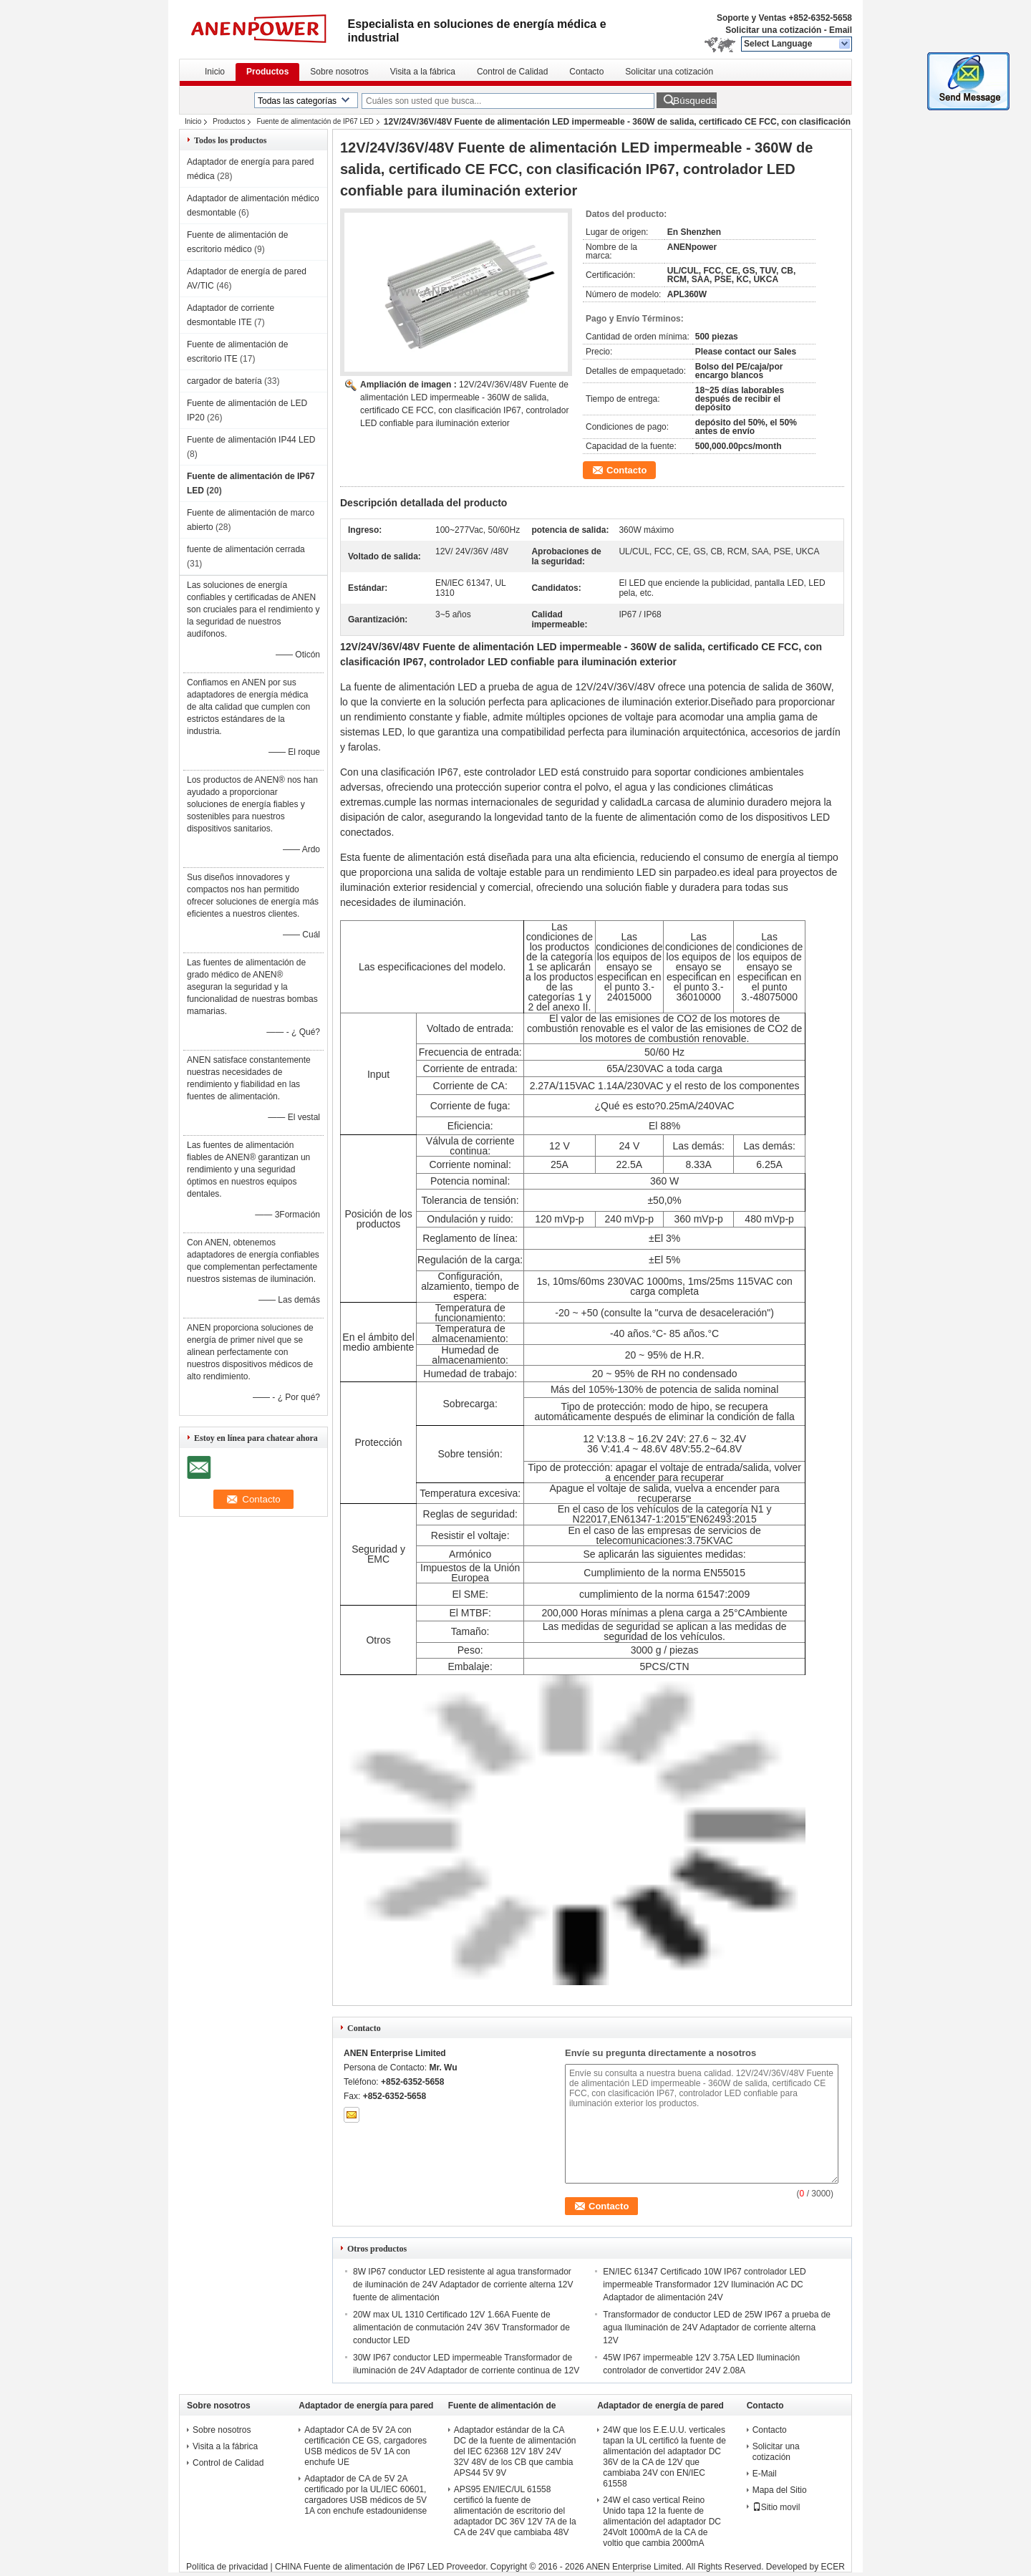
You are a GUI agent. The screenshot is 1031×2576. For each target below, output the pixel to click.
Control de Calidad (512, 72)
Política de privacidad (227, 2567)
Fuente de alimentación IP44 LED (251, 440)
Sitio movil (776, 2507)
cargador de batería (224, 381)
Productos (267, 72)
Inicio (215, 72)
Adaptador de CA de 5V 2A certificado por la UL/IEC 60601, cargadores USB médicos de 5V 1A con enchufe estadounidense (365, 2495)
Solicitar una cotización (773, 30)
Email (840, 30)
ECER (833, 2567)
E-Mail (764, 2474)
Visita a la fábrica (422, 72)
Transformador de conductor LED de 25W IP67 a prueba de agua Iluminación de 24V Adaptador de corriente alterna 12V (717, 2327)
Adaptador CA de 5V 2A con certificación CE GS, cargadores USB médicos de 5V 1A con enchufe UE (365, 2446)
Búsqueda (694, 100)
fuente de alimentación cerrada (246, 549)
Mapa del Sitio (779, 2490)
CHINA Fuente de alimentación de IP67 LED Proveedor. (382, 2567)
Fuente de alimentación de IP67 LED (314, 121)
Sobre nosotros (339, 72)
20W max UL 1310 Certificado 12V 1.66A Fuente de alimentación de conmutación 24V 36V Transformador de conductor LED (461, 2327)
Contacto (586, 72)
